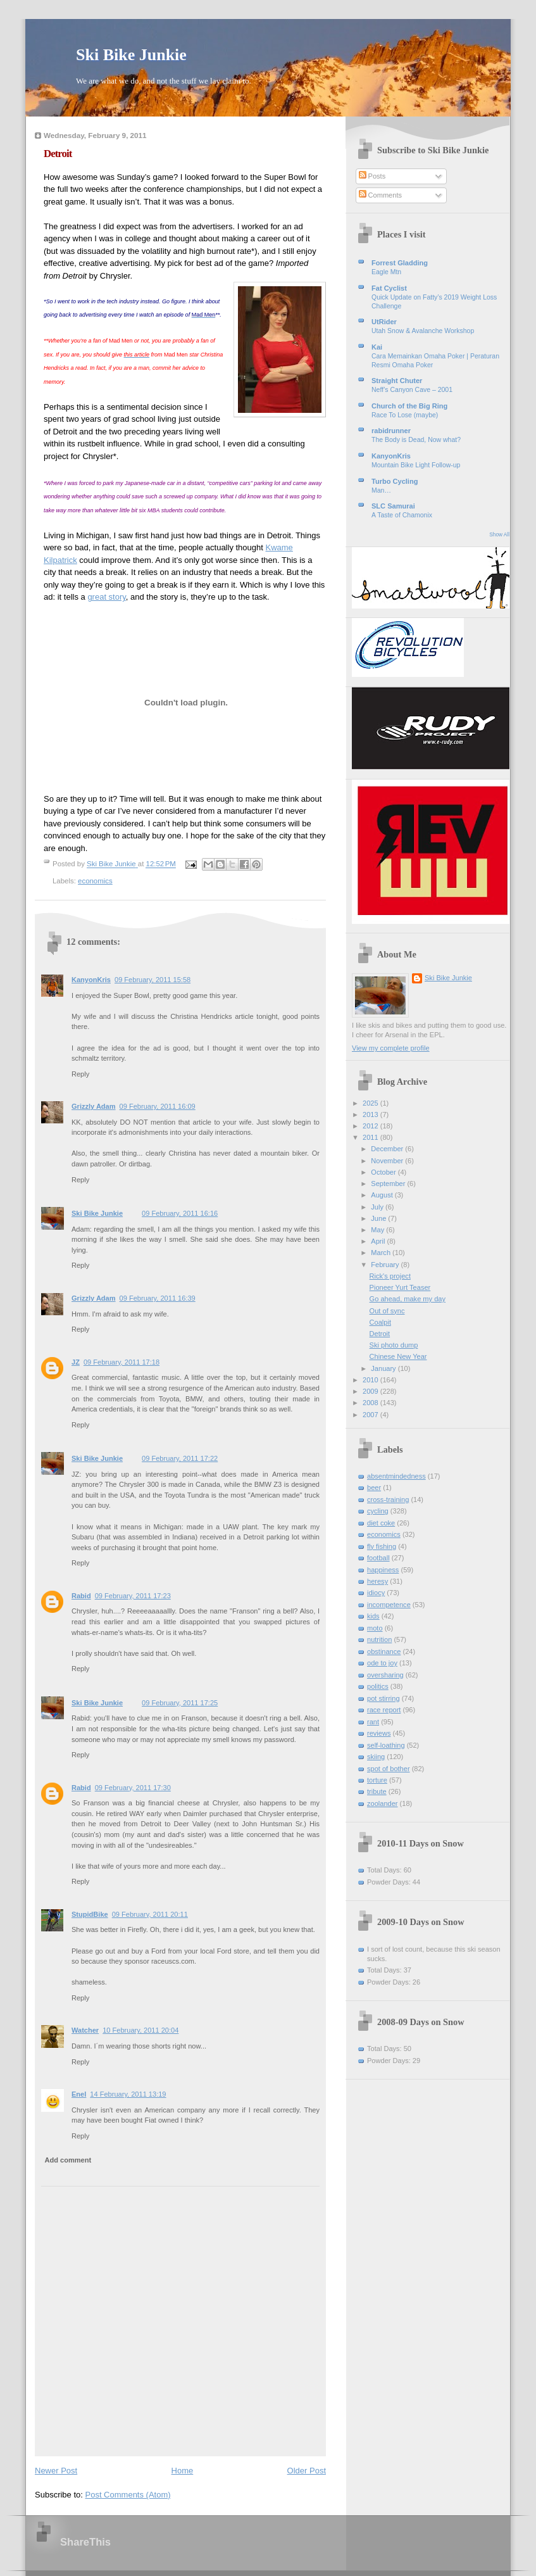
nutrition (379, 1639)
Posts (372, 176)
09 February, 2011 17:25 (180, 1703)
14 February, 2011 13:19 (128, 2094)
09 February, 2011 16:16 (180, 1213)
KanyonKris (91, 979)
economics (95, 881)
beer (374, 1487)
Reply (80, 1074)
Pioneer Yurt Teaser (400, 1287)
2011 (371, 1137)
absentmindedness (396, 1476)
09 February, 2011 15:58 (152, 979)
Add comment (68, 2160)
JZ (76, 1362)
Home (182, 2470)
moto (375, 1628)
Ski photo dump (394, 1345)
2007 (371, 1414)
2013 (371, 1114)
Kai (376, 347)
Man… (381, 490)
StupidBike (90, 1914)
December (388, 1148)
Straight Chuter (396, 380)
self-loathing (386, 1745)
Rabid (81, 1596)
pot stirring (383, 1698)
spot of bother (388, 1768)
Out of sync (387, 1311)
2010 (371, 1380)
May (378, 1230)
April (379, 1241)
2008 (371, 1402)
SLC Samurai (393, 506)
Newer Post (56, 2470)
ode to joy (382, 1663)
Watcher (85, 2030)
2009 (371, 1391)
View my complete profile (391, 1048)
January (384, 1368)
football (378, 1558)
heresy (377, 1581)
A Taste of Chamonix (401, 515)
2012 (371, 1126)
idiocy (376, 1592)
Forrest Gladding (399, 263)
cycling (378, 1511)
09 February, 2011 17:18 (121, 1362)
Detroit (380, 1333)
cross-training (388, 1499)
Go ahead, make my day (408, 1299)
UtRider (384, 321)
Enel (79, 2094)
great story (106, 597)
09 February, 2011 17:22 (180, 1458)
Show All (499, 535)
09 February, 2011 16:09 (158, 1106)
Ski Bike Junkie (131, 55)
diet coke (381, 1523)
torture (377, 1780)
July (378, 1207)
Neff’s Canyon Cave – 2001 (411, 389)
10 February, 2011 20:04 (140, 2030)
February (386, 1264)
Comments (380, 195)
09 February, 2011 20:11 (150, 1914)
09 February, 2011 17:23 (133, 1596)
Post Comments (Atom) (128, 2494)
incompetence (389, 1604)
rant (373, 1722)
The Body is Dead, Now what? (416, 439)
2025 (371, 1103)
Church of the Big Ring (409, 406)
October (384, 1172)
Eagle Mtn (386, 271)
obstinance (384, 1651)
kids (373, 1616)
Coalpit (380, 1322)
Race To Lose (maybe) (404, 415)
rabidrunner (391, 430)
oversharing (385, 1675)
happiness (383, 1570)
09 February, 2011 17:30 (133, 1787)
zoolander (382, 1803)
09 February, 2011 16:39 (158, 1298)
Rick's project (390, 1276)
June (379, 1218)
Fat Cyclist (389, 288)
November (388, 1161)
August (382, 1195)
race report (384, 1710)
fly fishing (381, 1546)
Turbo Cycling (394, 481)
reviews (378, 1733)
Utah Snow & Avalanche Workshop (422, 330)
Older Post (306, 2470)
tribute (377, 1791)
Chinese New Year (398, 1356)
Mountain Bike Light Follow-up (415, 465)
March (381, 1252)
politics (378, 1686)
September (389, 1183)
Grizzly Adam (94, 1106)
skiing (376, 1756)
